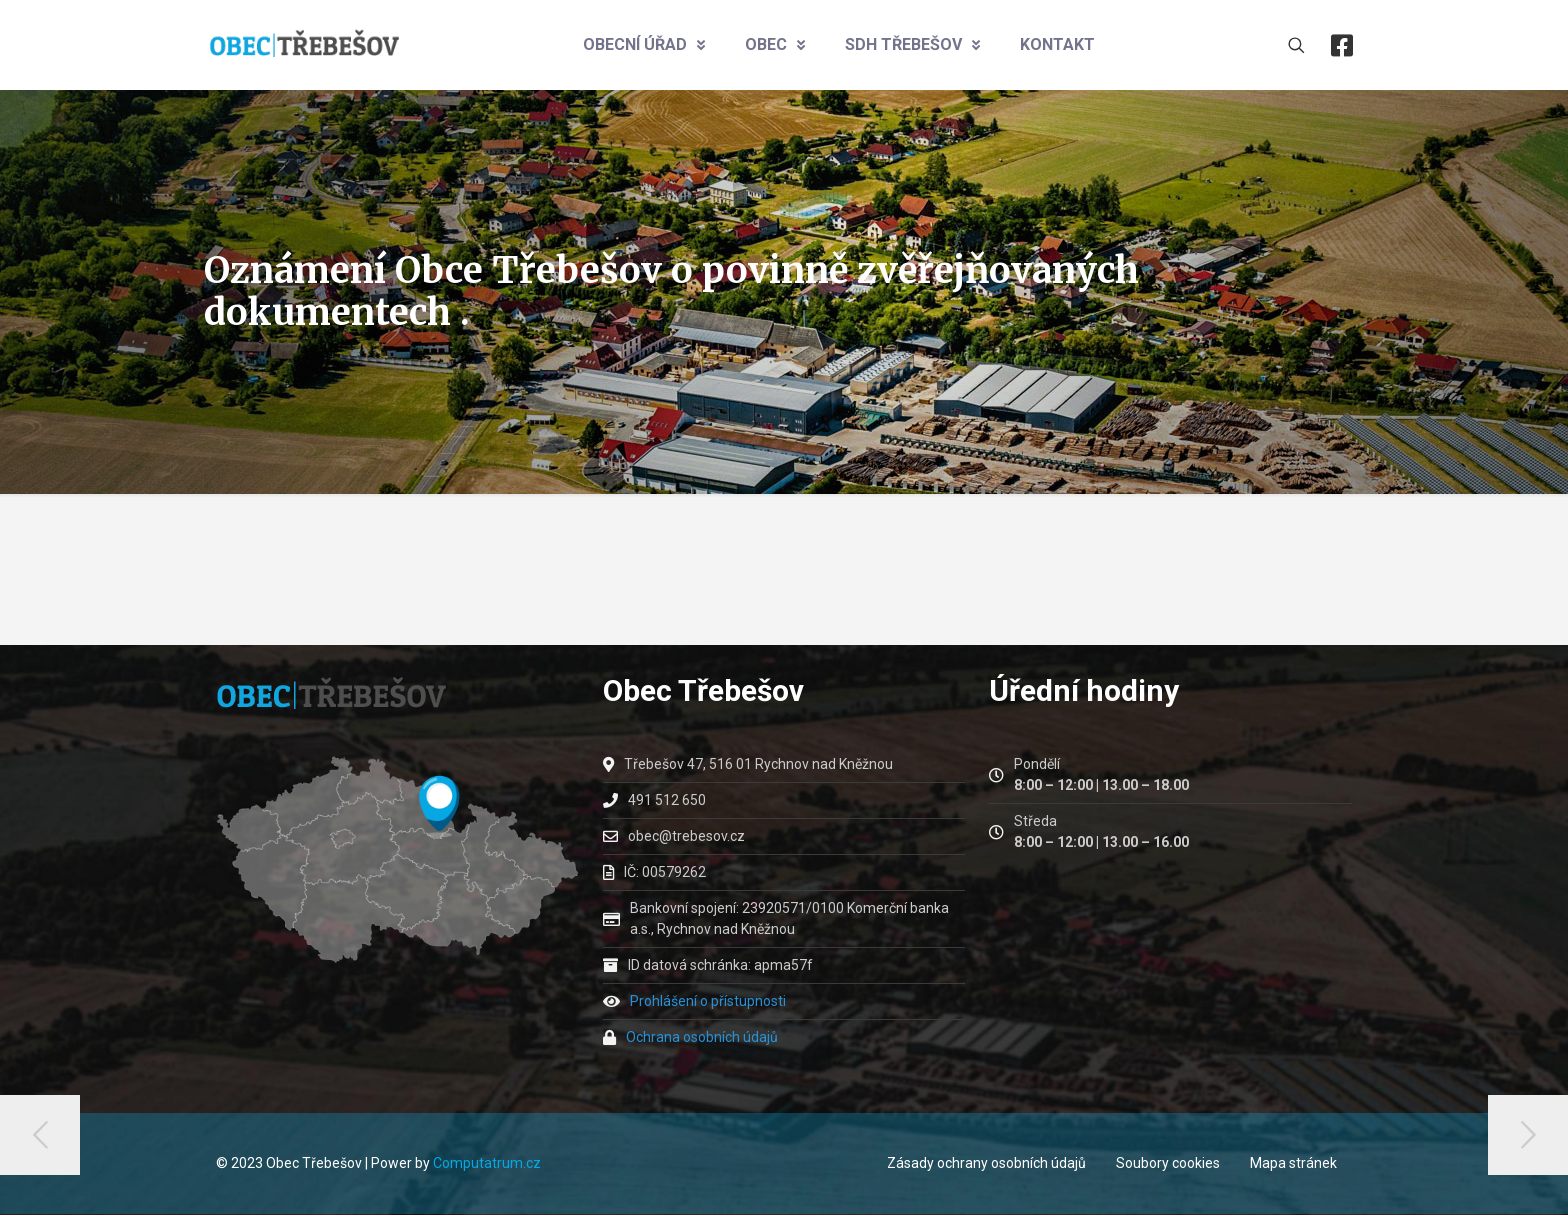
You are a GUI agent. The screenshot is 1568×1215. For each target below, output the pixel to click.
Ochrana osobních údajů (702, 1037)
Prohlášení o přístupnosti (708, 1001)
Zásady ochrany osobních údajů (986, 1163)
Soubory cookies (1168, 1163)
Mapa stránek (1293, 1163)
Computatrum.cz (487, 1163)
